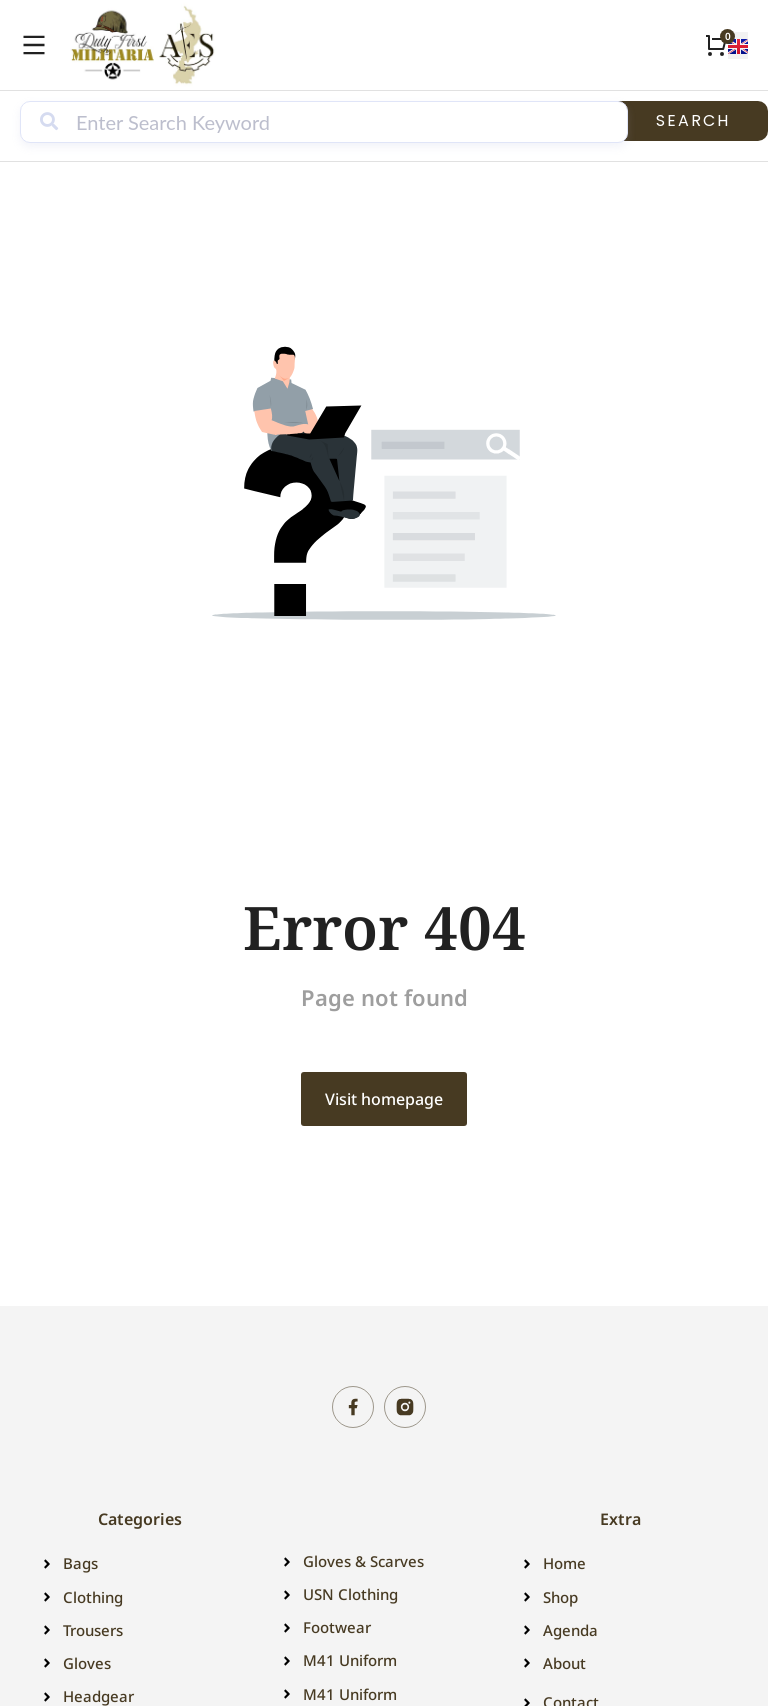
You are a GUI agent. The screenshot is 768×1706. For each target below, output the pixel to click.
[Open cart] (716, 45)
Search (693, 120)
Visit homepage (384, 1099)
